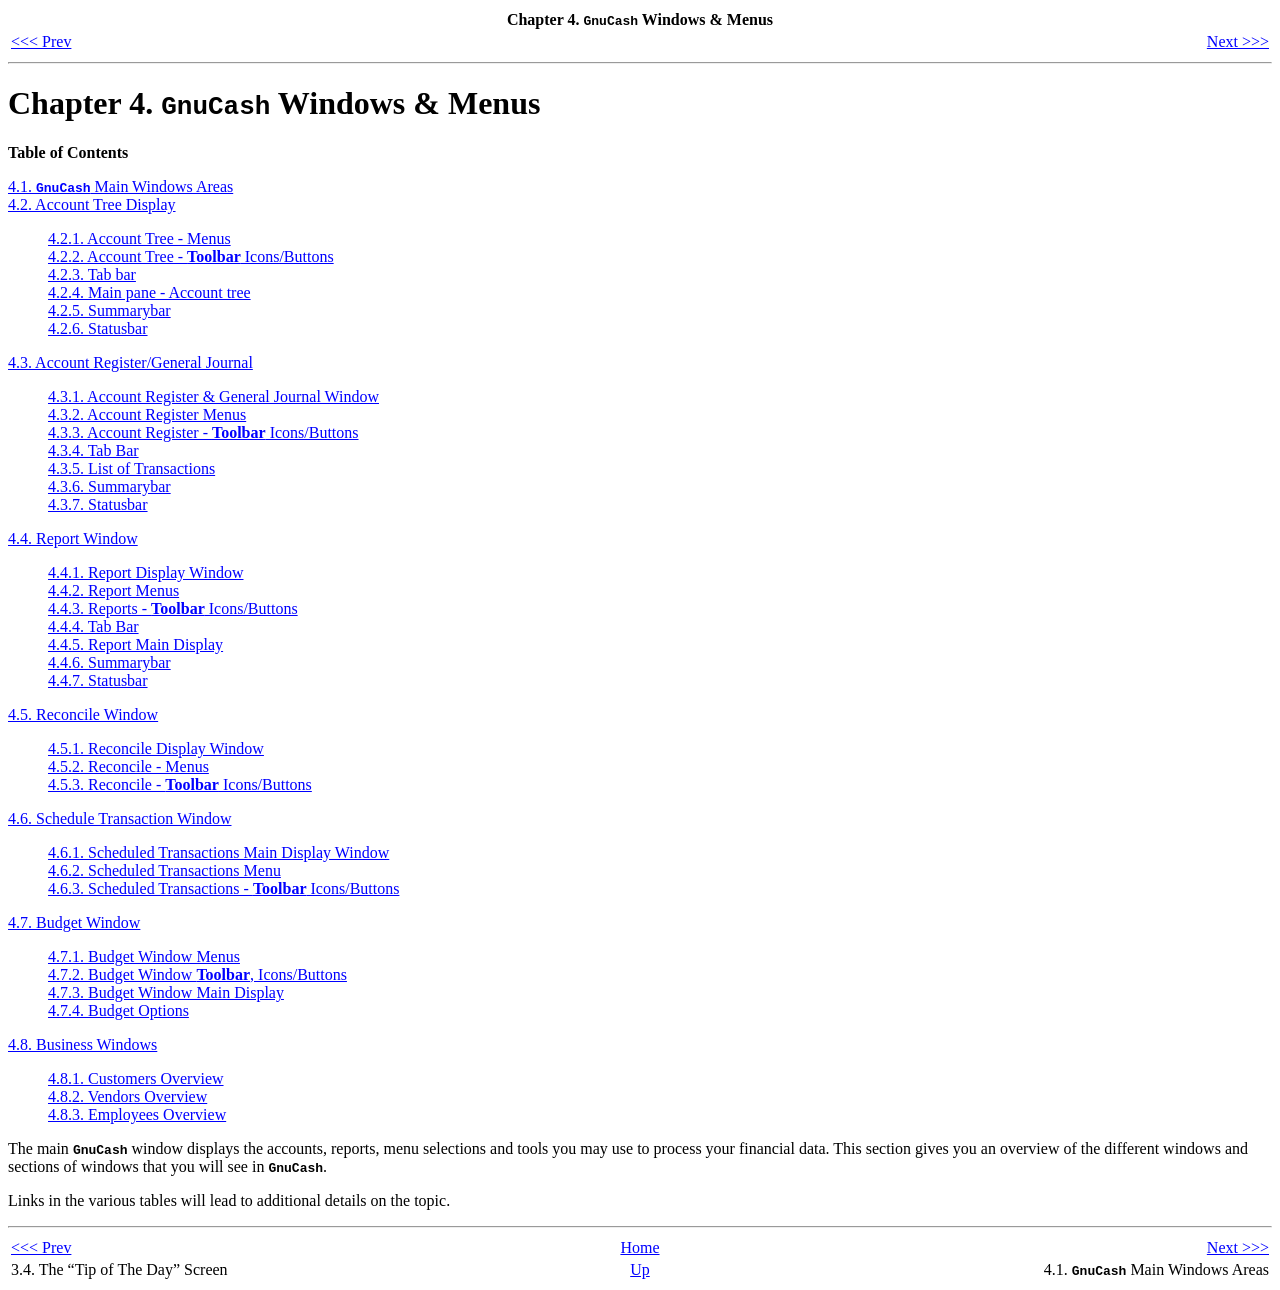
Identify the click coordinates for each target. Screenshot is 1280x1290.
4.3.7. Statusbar (98, 504)
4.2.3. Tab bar (92, 274)
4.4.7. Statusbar (98, 680)
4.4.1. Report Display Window (146, 572)
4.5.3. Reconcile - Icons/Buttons (180, 784)
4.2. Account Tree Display (92, 204)
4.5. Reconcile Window (83, 714)
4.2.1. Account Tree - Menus (139, 238)
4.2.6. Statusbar (98, 328)
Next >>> (1238, 41)
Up (640, 1269)
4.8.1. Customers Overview (136, 1078)
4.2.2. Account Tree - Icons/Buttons (191, 256)
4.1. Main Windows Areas (120, 186)
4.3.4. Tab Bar (93, 450)
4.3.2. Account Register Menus (147, 414)
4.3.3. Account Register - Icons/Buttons (203, 432)
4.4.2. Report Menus (113, 590)
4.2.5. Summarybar (109, 310)
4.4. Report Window (73, 538)
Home (639, 1247)
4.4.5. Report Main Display (135, 644)
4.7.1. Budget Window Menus (144, 956)
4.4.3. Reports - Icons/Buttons (173, 608)
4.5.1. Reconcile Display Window (156, 748)
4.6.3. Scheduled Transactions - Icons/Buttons (223, 888)
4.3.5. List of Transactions (131, 468)
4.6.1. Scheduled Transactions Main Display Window (218, 852)
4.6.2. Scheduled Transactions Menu (164, 870)
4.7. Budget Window (74, 922)
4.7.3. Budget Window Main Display (166, 992)
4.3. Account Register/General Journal (130, 362)
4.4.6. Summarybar (109, 662)
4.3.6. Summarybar (109, 486)
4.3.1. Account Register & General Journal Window (213, 396)
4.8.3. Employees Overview (137, 1114)
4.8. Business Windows (82, 1044)
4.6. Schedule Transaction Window (120, 818)
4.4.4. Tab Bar (93, 626)
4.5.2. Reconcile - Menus (128, 766)
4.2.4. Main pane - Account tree (149, 292)
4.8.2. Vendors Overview (127, 1096)
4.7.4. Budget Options (118, 1010)
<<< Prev (41, 41)
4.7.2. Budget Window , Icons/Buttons (197, 974)
